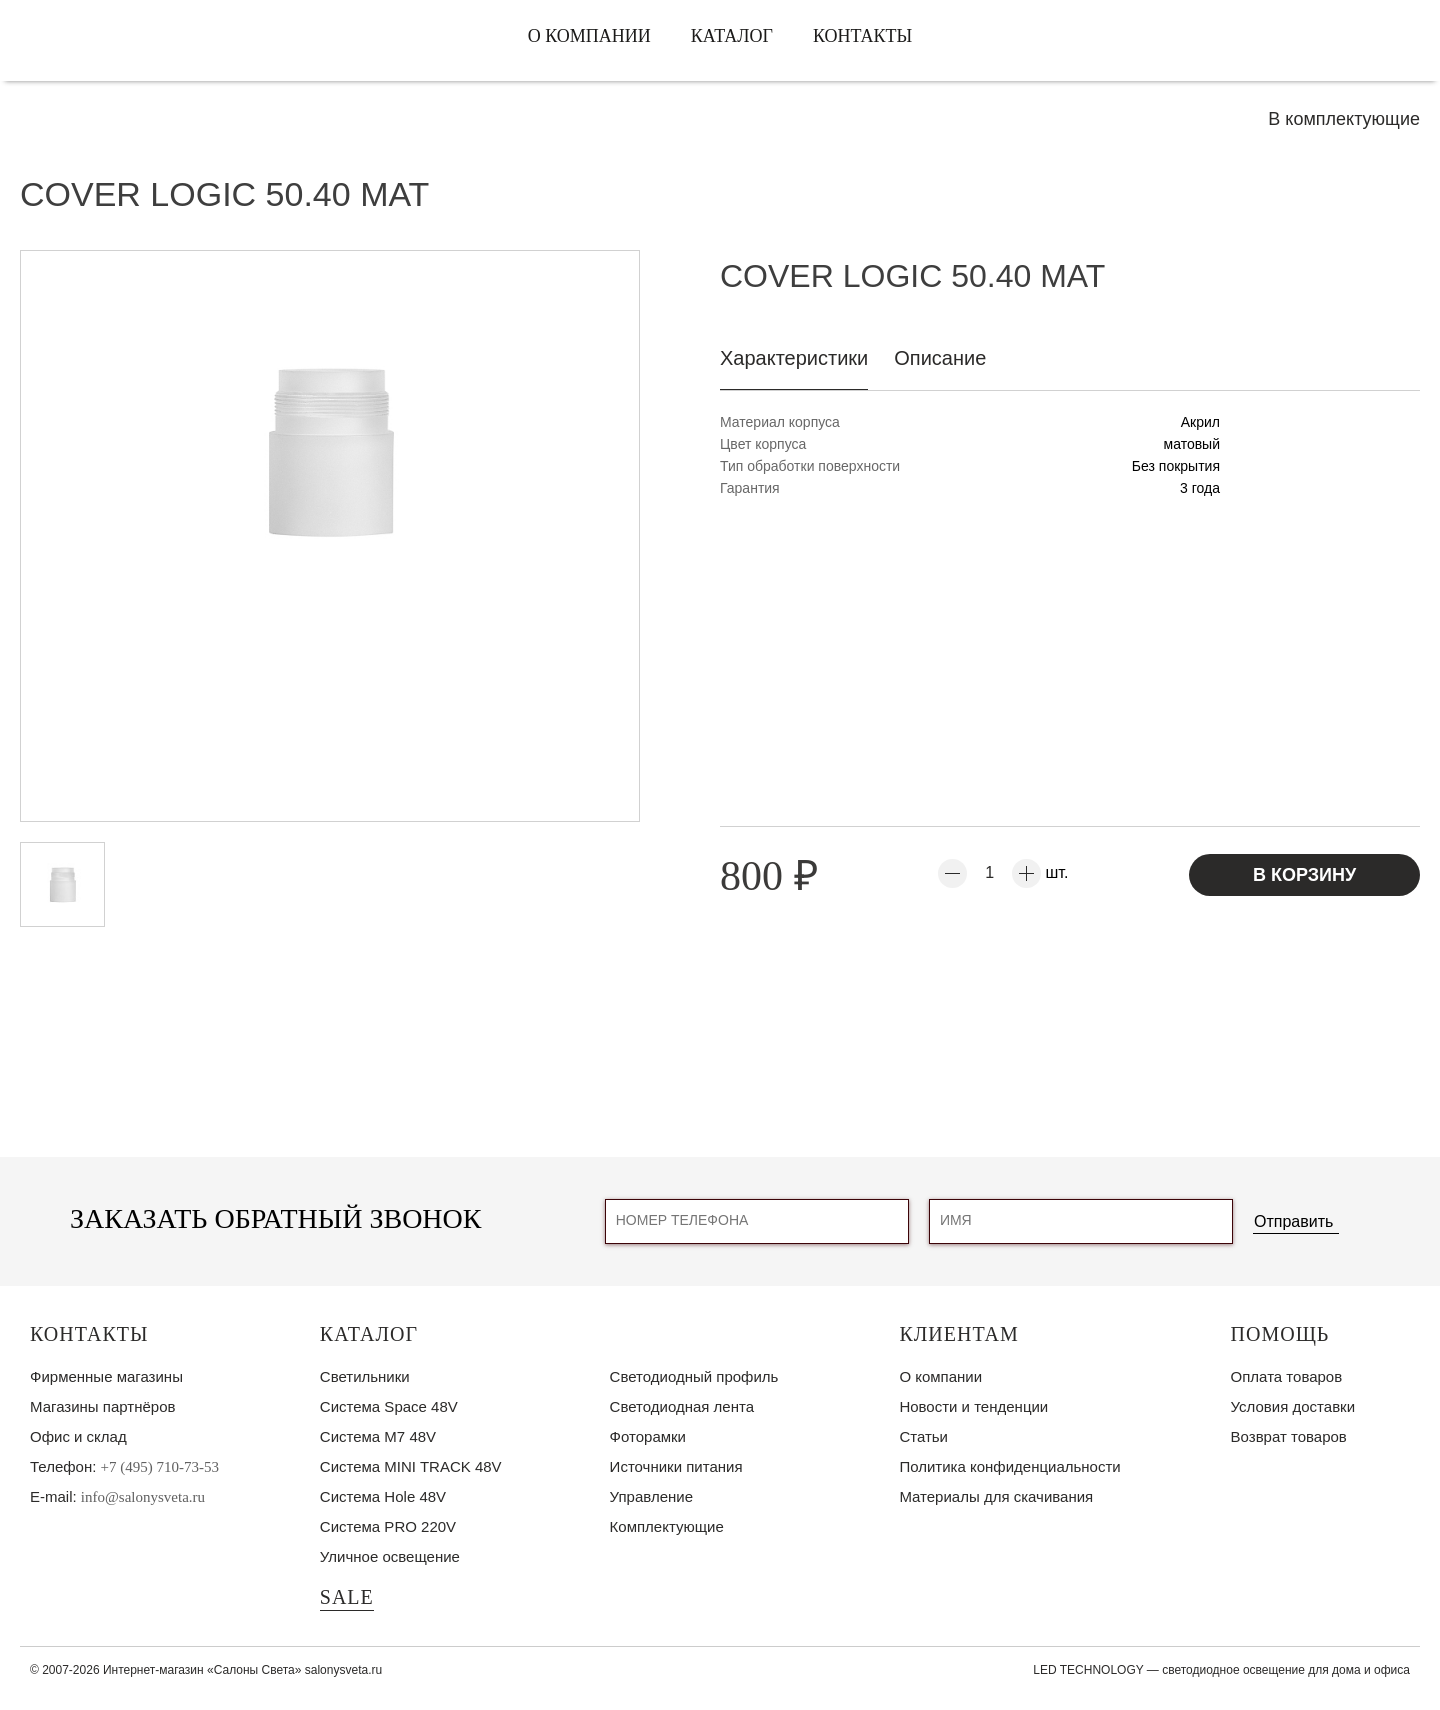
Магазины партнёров (102, 1406)
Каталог (732, 36)
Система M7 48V (378, 1436)
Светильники (365, 1376)
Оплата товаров (1287, 1376)
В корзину (1304, 875)
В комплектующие (1344, 119)
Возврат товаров (1289, 1436)
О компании (589, 36)
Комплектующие (667, 1526)
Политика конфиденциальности (1009, 1466)
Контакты (862, 36)
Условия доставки (1293, 1406)
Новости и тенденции (973, 1406)
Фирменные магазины (106, 1376)
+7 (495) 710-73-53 (160, 1467)
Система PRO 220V (388, 1526)
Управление (651, 1496)
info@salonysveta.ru (143, 1497)
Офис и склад (78, 1436)
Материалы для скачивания (996, 1496)
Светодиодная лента (682, 1406)
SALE (347, 1597)
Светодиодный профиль (694, 1376)
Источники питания (676, 1466)
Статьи (923, 1436)
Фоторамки (648, 1436)
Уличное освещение (390, 1556)
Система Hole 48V (383, 1496)
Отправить (1293, 1221)
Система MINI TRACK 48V (411, 1466)
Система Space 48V (389, 1406)
